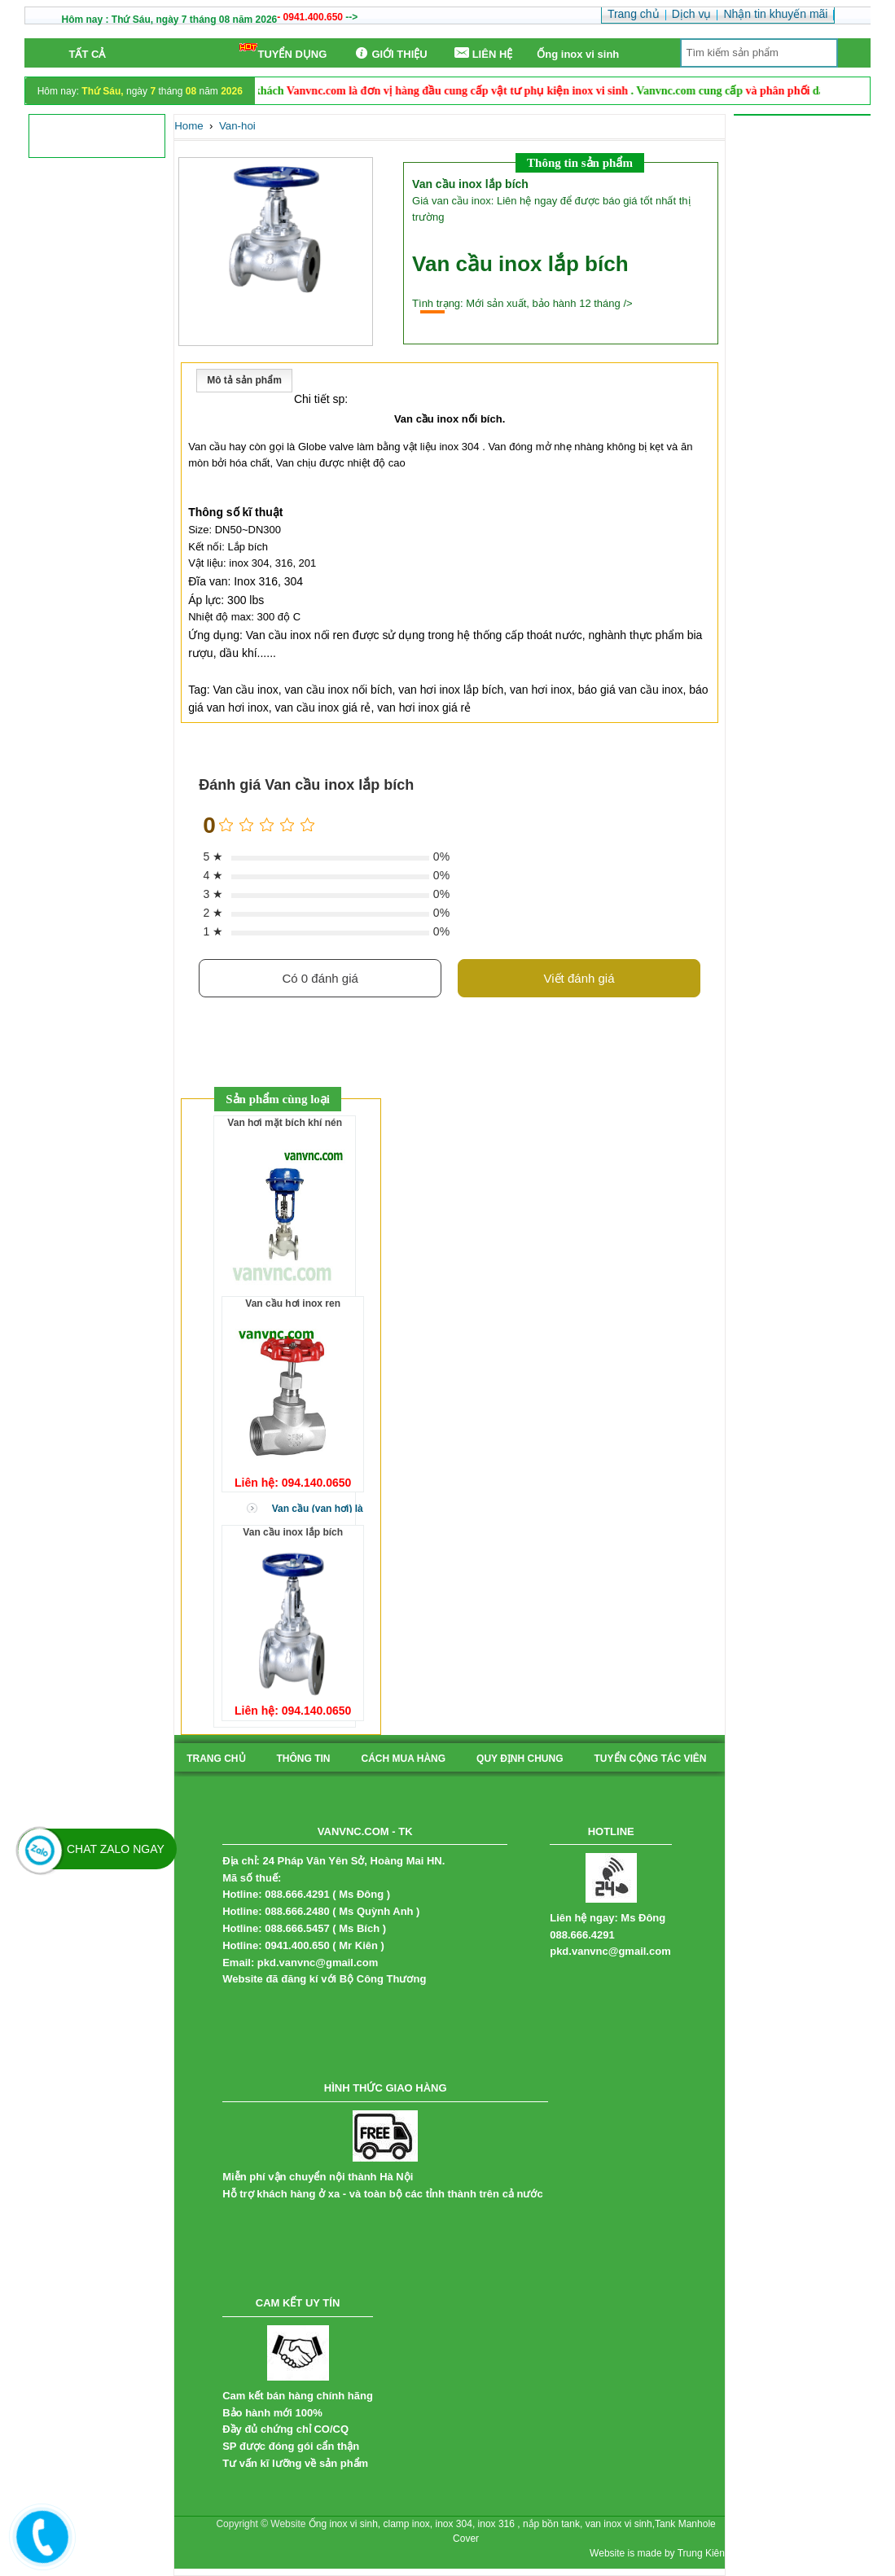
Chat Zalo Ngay (116, 1848)
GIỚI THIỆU (389, 53)
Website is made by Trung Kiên (657, 2553)
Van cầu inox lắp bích (293, 1532)
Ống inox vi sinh (578, 54)
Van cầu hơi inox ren (292, 1303)
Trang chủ (215, 1758)
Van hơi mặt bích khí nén (284, 1122)
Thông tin (304, 1758)
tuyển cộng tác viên (650, 1758)
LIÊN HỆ (482, 53)
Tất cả (86, 54)
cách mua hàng (404, 1758)
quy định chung (519, 1758)
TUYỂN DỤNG (283, 51)
